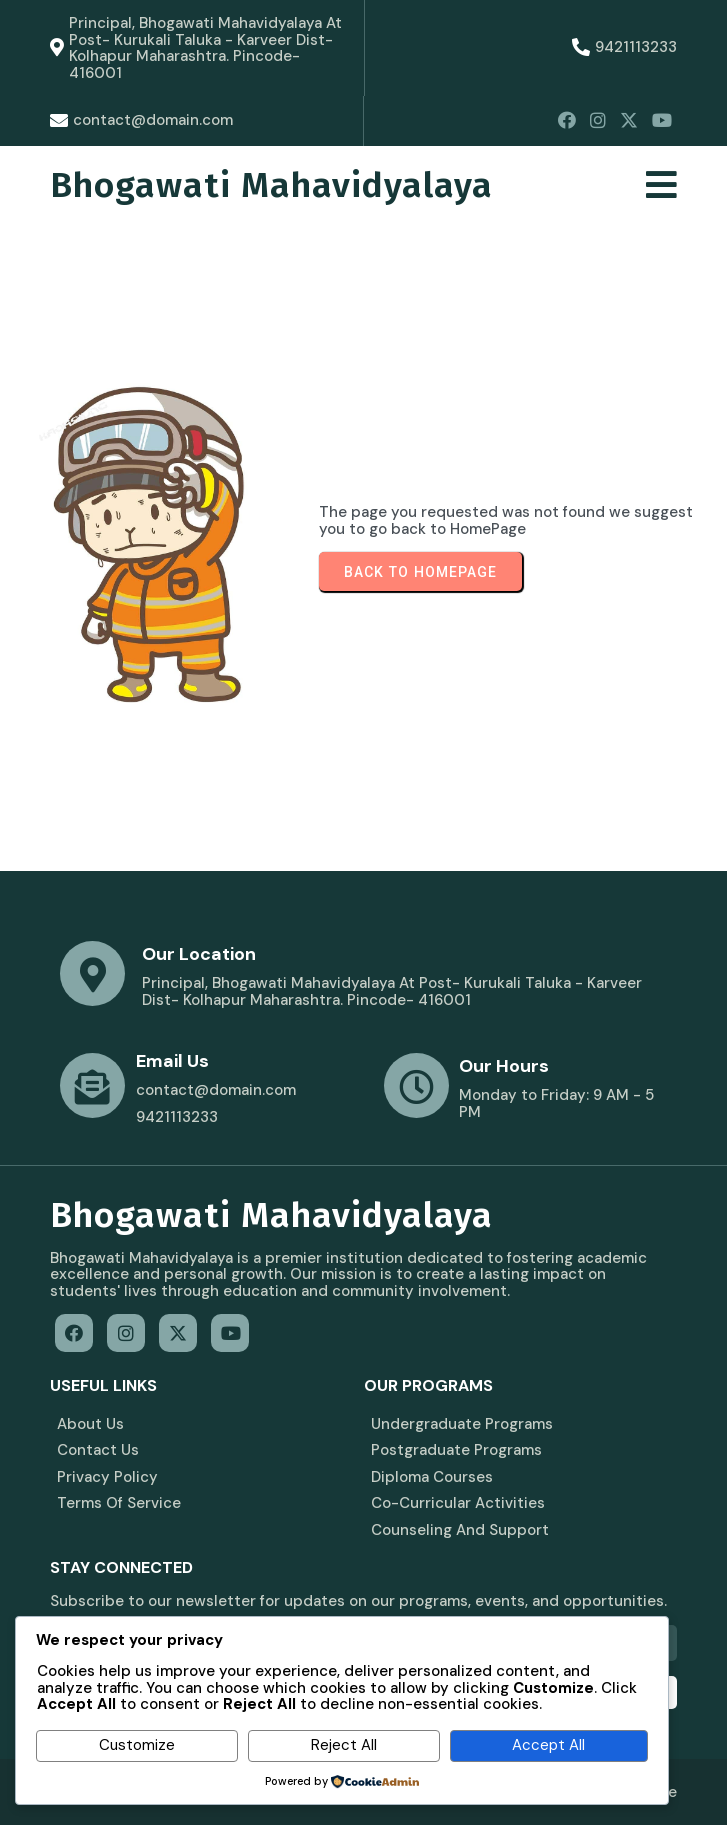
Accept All (548, 1745)
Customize (137, 1745)
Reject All (344, 1745)
